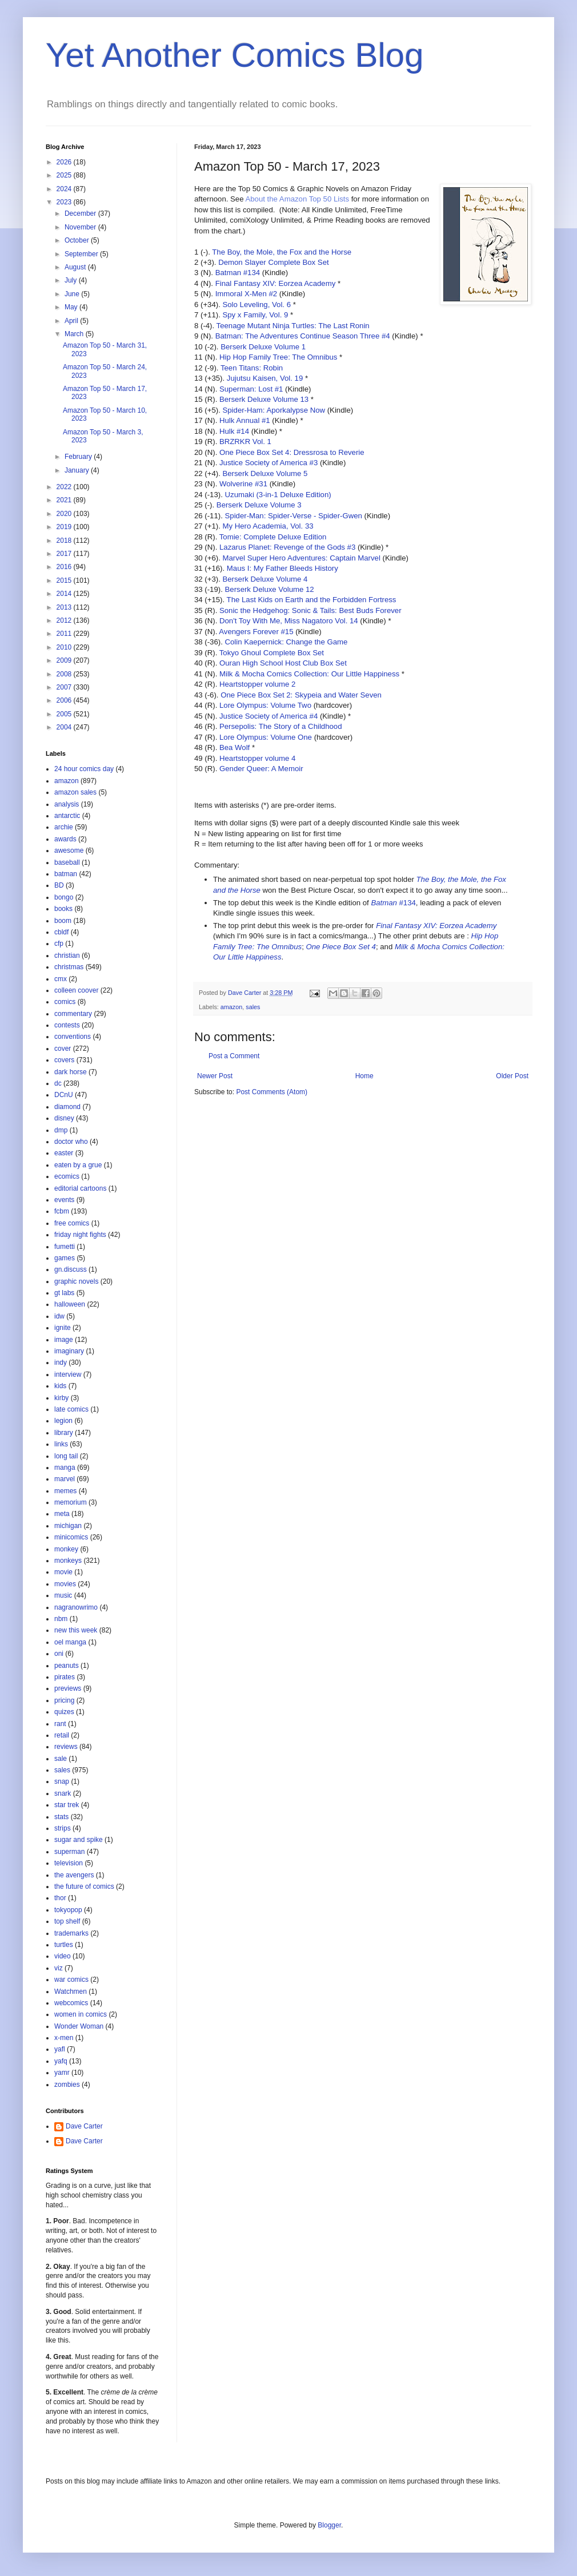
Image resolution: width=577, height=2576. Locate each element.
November (81, 227)
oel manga (70, 1642)
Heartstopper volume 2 (257, 684)
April (72, 321)
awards (65, 839)
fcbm (61, 1211)
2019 (65, 527)
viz (58, 1968)
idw (59, 1316)
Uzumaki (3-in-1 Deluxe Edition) (278, 494)
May (72, 307)
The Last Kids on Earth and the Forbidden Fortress (311, 599)
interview (67, 1374)
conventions (72, 1037)
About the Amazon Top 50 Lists (297, 199)
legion (63, 1421)
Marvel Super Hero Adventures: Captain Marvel (301, 558)
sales (253, 1006)
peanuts (66, 1666)
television (68, 1863)
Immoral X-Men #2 (246, 293)
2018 (65, 541)
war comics (71, 1980)
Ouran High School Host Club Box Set (283, 663)
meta (62, 1514)
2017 (65, 554)
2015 (65, 580)
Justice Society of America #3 (268, 462)
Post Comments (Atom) (271, 1092)
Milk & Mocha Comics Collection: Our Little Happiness (309, 674)
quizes (64, 1712)
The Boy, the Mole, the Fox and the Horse (281, 252)
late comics (71, 1409)
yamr (62, 2073)
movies (65, 1584)
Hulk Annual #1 (244, 420)
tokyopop (68, 1910)
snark (62, 1793)
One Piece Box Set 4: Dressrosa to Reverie (291, 452)
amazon (231, 1006)
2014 (65, 594)
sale (60, 1759)
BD (59, 885)
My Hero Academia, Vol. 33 (267, 526)
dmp (60, 1130)
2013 (65, 607)
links (61, 1444)
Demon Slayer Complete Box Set (273, 262)
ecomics (66, 1176)
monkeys (68, 1561)
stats (61, 1817)
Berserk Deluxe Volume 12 (269, 589)
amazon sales (75, 792)
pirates (64, 1677)
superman (69, 1852)
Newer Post (215, 1076)
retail (61, 1735)
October (78, 240)
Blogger (329, 2525)
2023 (65, 202)
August (76, 267)
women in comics (80, 2014)
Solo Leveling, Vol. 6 (256, 304)
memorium (70, 1502)
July (72, 280)
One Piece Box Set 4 (340, 946)
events (64, 1200)
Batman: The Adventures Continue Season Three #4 (302, 336)
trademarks (71, 1933)
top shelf (67, 1921)
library (63, 1433)
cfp (58, 944)
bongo (63, 897)
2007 (65, 687)
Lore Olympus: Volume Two (265, 705)
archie (63, 827)
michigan (68, 1526)
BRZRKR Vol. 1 (245, 441)
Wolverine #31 (243, 483)
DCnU (63, 1095)
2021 (65, 500)
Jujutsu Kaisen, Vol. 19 (265, 378)
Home (364, 1076)
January (78, 470)
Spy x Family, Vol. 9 (255, 315)
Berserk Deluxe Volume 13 (263, 399)
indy (60, 1362)
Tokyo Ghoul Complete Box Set (271, 652)
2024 (65, 189)
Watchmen (70, 1992)
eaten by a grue (78, 1165)
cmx (60, 979)
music (63, 1595)
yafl (59, 2049)
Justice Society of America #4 (268, 716)
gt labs (64, 1293)
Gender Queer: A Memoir (261, 768)
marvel (64, 1479)
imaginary (69, 1351)
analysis (66, 804)
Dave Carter (84, 2126)
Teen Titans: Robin (252, 368)
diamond (67, 1107)
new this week (75, 1630)
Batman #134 (237, 272)
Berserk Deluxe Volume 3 (259, 505)
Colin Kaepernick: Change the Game (286, 642)
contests (67, 1025)
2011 (65, 634)
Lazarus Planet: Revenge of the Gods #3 (287, 547)
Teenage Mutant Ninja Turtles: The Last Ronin (293, 325)
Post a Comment (234, 1056)
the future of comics (84, 1886)
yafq (60, 2061)
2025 (65, 175)
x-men (63, 2038)
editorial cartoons (80, 1188)
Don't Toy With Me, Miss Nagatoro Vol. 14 (288, 620)
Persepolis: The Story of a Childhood (280, 726)
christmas (68, 967)
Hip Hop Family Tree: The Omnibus (278, 357)
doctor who (71, 1142)
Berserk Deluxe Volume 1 (263, 346)
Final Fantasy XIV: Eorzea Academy (275, 283)
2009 (65, 660)
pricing (64, 1700)
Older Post (512, 1076)
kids (60, 1386)
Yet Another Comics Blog (235, 55)
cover (62, 1049)
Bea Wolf (234, 747)
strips (62, 1828)
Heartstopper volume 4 (257, 758)
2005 (65, 714)
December (81, 213)
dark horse (70, 1072)
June (73, 294)
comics (64, 1002)
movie (63, 1572)
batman (65, 874)
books (63, 909)
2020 (65, 514)
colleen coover (76, 990)
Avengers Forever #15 (256, 631)
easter (63, 1153)
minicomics (71, 1537)
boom (62, 921)
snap (61, 1781)
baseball (67, 862)
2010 (65, 647)
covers (64, 1060)
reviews (66, 1747)
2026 (65, 162)
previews (67, 1688)
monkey (66, 1549)
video (62, 1956)
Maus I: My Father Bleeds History (282, 568)
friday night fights (80, 1235)
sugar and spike (78, 1840)
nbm (60, 1619)
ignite (62, 1328)
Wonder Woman (78, 2026)
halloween (69, 1304)
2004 (65, 727)
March (75, 334)
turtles (63, 1945)
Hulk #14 (234, 431)
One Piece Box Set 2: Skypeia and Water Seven (301, 695)
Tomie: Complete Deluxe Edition (273, 537)
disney (64, 1118)
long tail (66, 1456)
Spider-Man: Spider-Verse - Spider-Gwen (293, 515)
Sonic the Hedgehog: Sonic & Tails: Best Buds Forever (310, 610)
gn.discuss (70, 1269)
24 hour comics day (84, 769)
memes (65, 1491)
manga (64, 1468)
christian (67, 956)
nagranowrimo (76, 1607)
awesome (68, 850)
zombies (67, 2085)
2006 (65, 700)
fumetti (64, 1247)
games (64, 1258)
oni (58, 1654)
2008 (65, 674)
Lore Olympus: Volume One (265, 737)
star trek (66, 1805)
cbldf (61, 932)
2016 (65, 567)
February (79, 457)
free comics (71, 1223)
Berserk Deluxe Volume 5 (264, 473)
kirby (61, 1398)
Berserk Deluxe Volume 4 (264, 579)
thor (60, 1898)
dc (58, 1083)
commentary (73, 1014)
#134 (393, 902)
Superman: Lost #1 (251, 389)
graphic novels (76, 1281)
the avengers (74, 1875)
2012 (65, 620)
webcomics (71, 2003)
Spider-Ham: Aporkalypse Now (273, 410)
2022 (65, 487)
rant (60, 1724)
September (82, 254)
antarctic (67, 816)
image (63, 1340)
